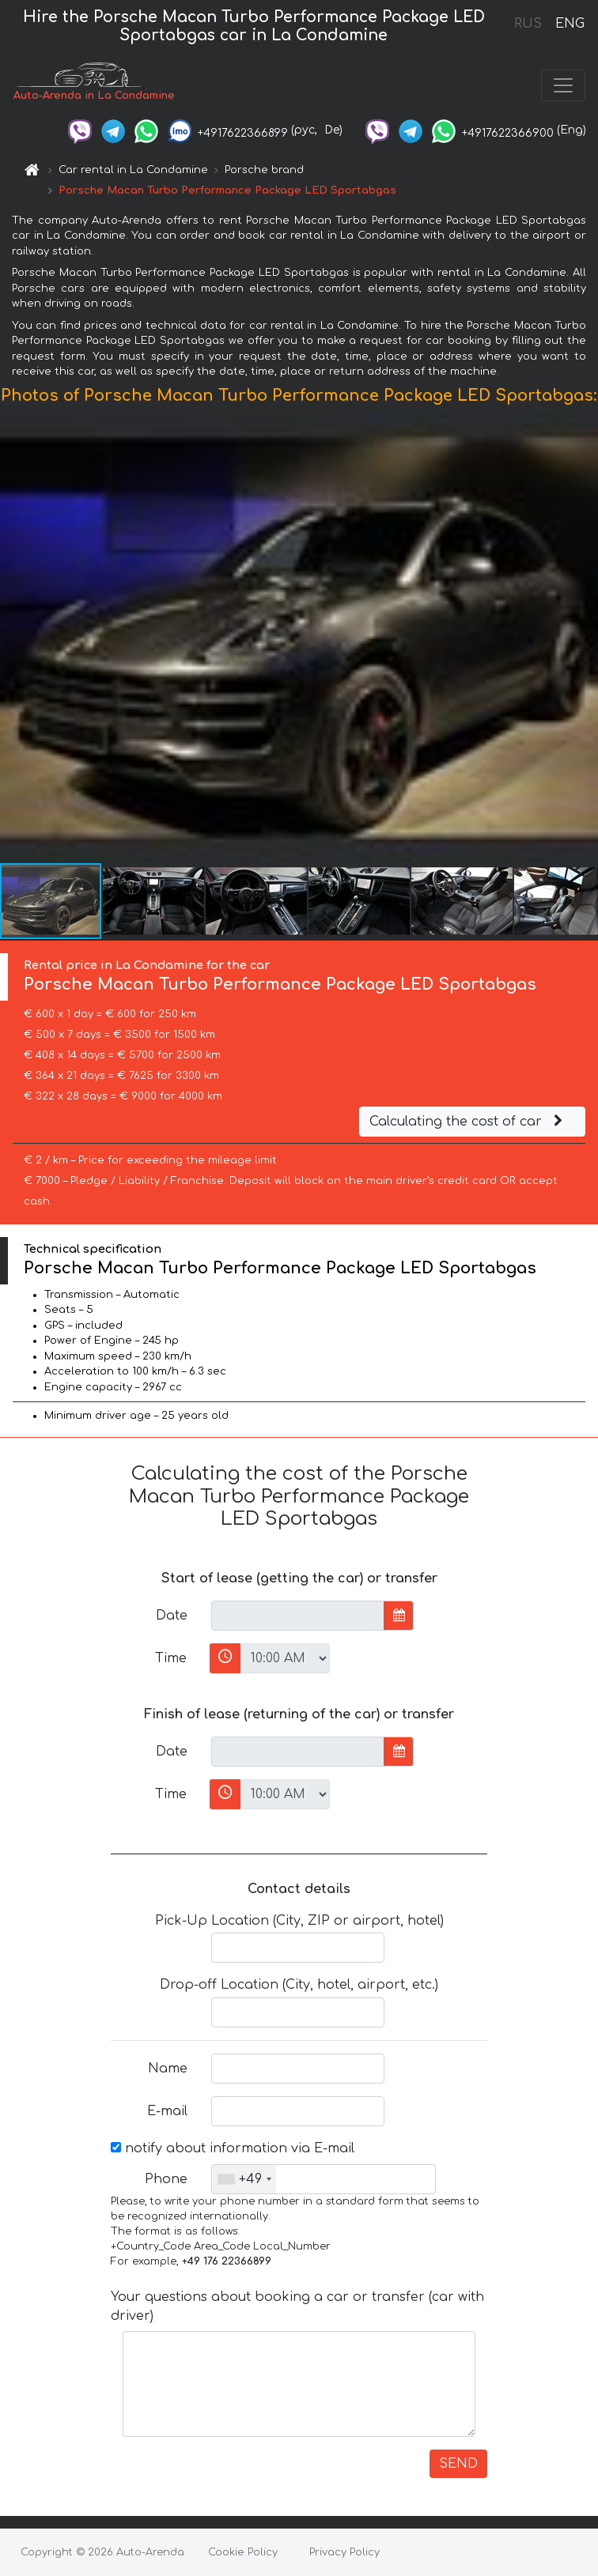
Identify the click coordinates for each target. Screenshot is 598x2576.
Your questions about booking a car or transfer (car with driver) (297, 2306)
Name (167, 2068)
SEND (458, 2464)
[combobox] (244, 2179)
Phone (166, 2179)
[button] (583, 637)
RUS (528, 24)
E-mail (167, 2111)
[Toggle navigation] (563, 85)
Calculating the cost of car (468, 1122)
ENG (569, 24)
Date (171, 1616)
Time (171, 1658)
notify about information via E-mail (232, 2148)
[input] (297, 1616)
